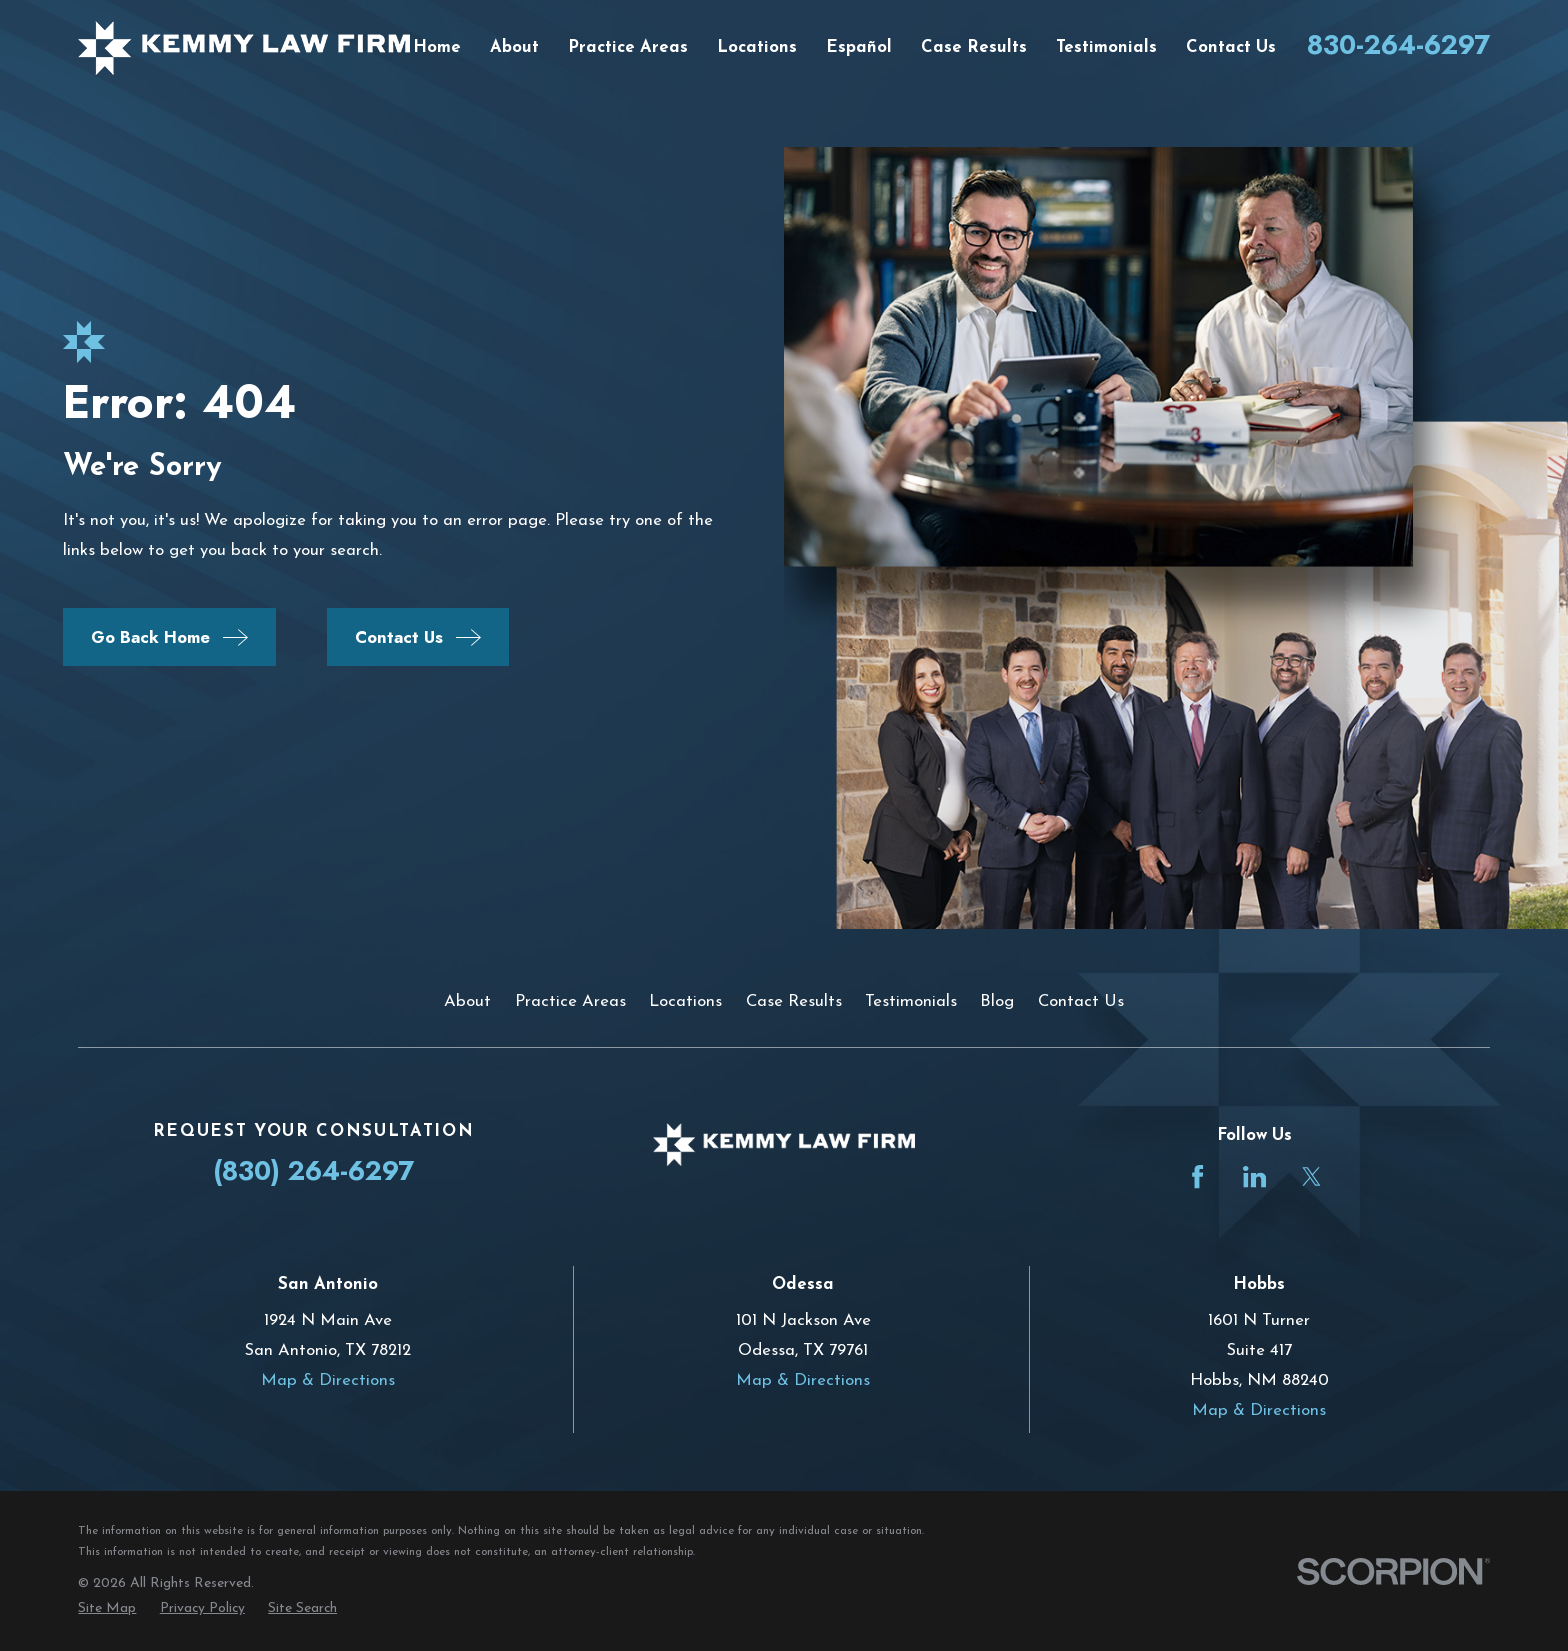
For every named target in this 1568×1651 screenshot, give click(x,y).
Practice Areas (570, 1001)
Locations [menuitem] (757, 47)
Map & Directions (328, 1380)
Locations (685, 1001)
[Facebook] (1197, 1176)
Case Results (794, 1001)
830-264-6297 (1398, 44)
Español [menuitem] (859, 47)
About (467, 1001)
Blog (997, 1001)
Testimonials (911, 1001)
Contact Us (1081, 1001)
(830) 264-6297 (313, 1170)
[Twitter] (1311, 1176)
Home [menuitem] (437, 47)
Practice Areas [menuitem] (628, 47)
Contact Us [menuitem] (1231, 47)
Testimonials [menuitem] (1106, 47)
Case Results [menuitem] (974, 47)
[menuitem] (107, 1608)
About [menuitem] (514, 47)
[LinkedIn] (1254, 1176)
